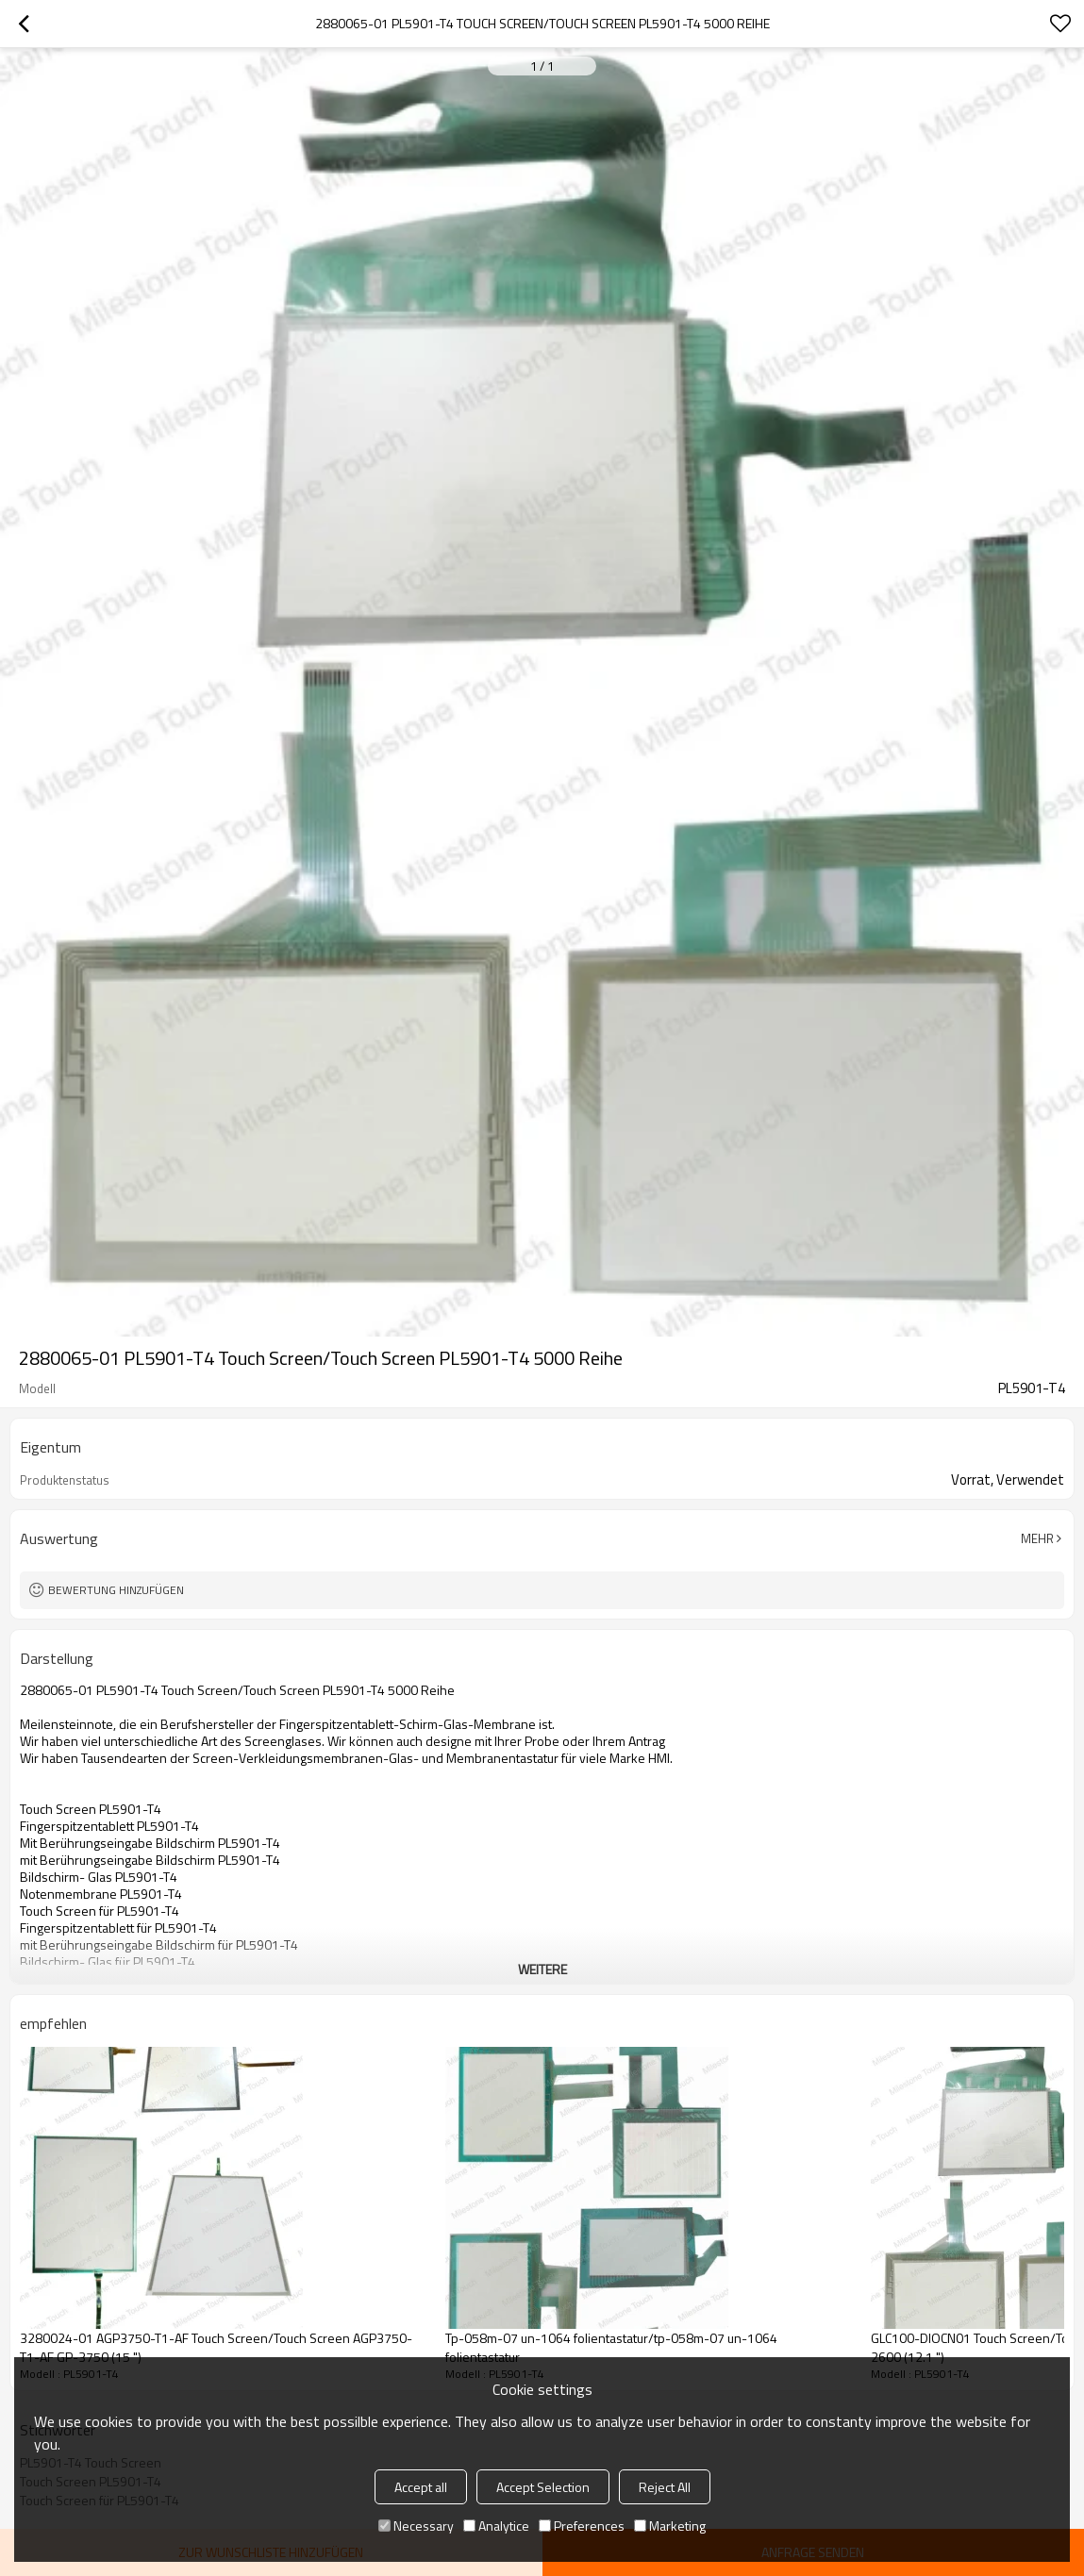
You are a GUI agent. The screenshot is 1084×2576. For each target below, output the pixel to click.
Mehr (1037, 1538)
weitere (542, 1969)
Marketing (670, 2525)
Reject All (665, 2487)
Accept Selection (543, 2487)
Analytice (496, 2525)
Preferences (582, 2525)
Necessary (416, 2525)
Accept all (420, 2487)
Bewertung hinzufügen (116, 1590)
